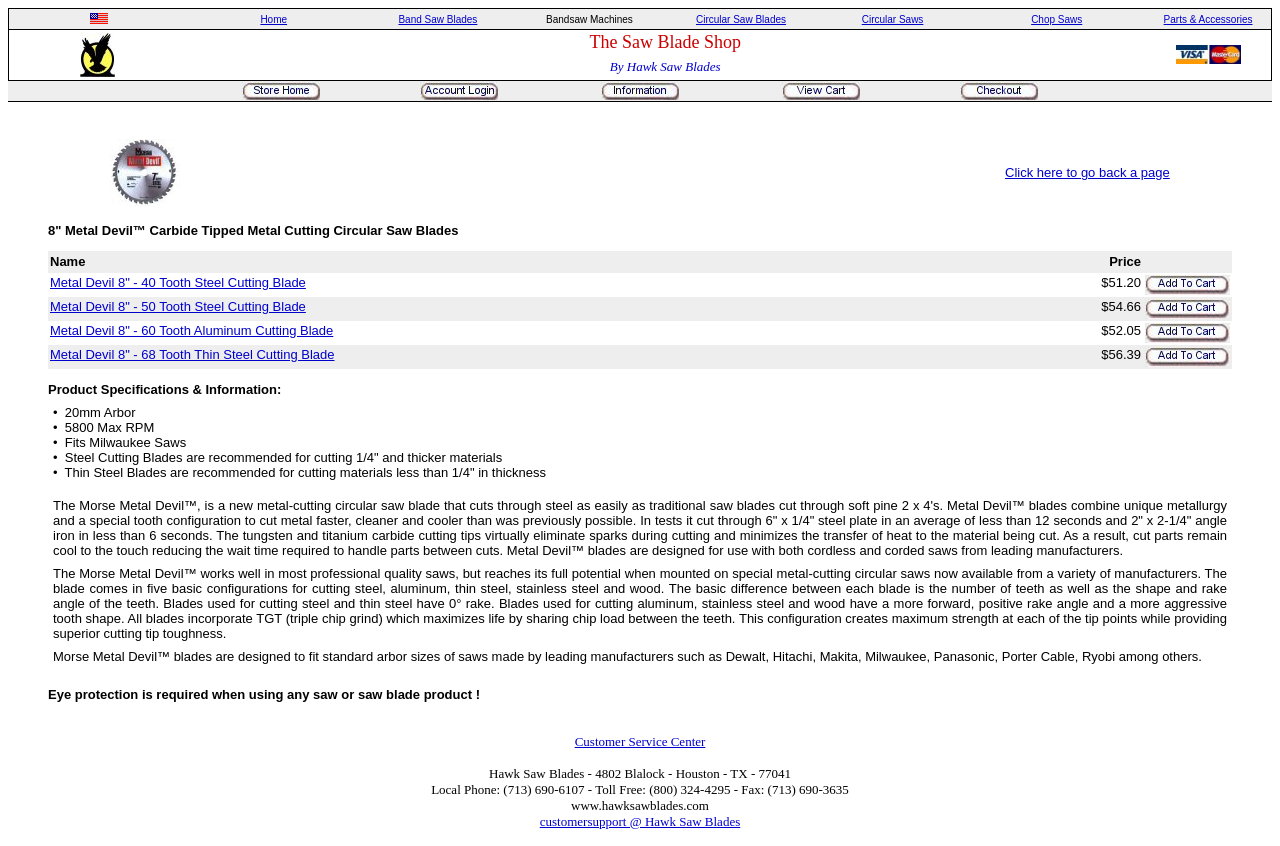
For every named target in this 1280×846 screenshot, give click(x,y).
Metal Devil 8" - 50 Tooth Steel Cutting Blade (178, 306)
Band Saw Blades (437, 19)
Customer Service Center (640, 741)
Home (273, 19)
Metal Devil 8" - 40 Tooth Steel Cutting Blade (178, 282)
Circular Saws (893, 19)
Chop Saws (1056, 19)
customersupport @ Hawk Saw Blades (640, 821)
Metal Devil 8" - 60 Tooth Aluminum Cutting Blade (191, 330)
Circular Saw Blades (741, 19)
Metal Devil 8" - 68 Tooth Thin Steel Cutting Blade (192, 354)
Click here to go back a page (1087, 172)
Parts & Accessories (1208, 19)
